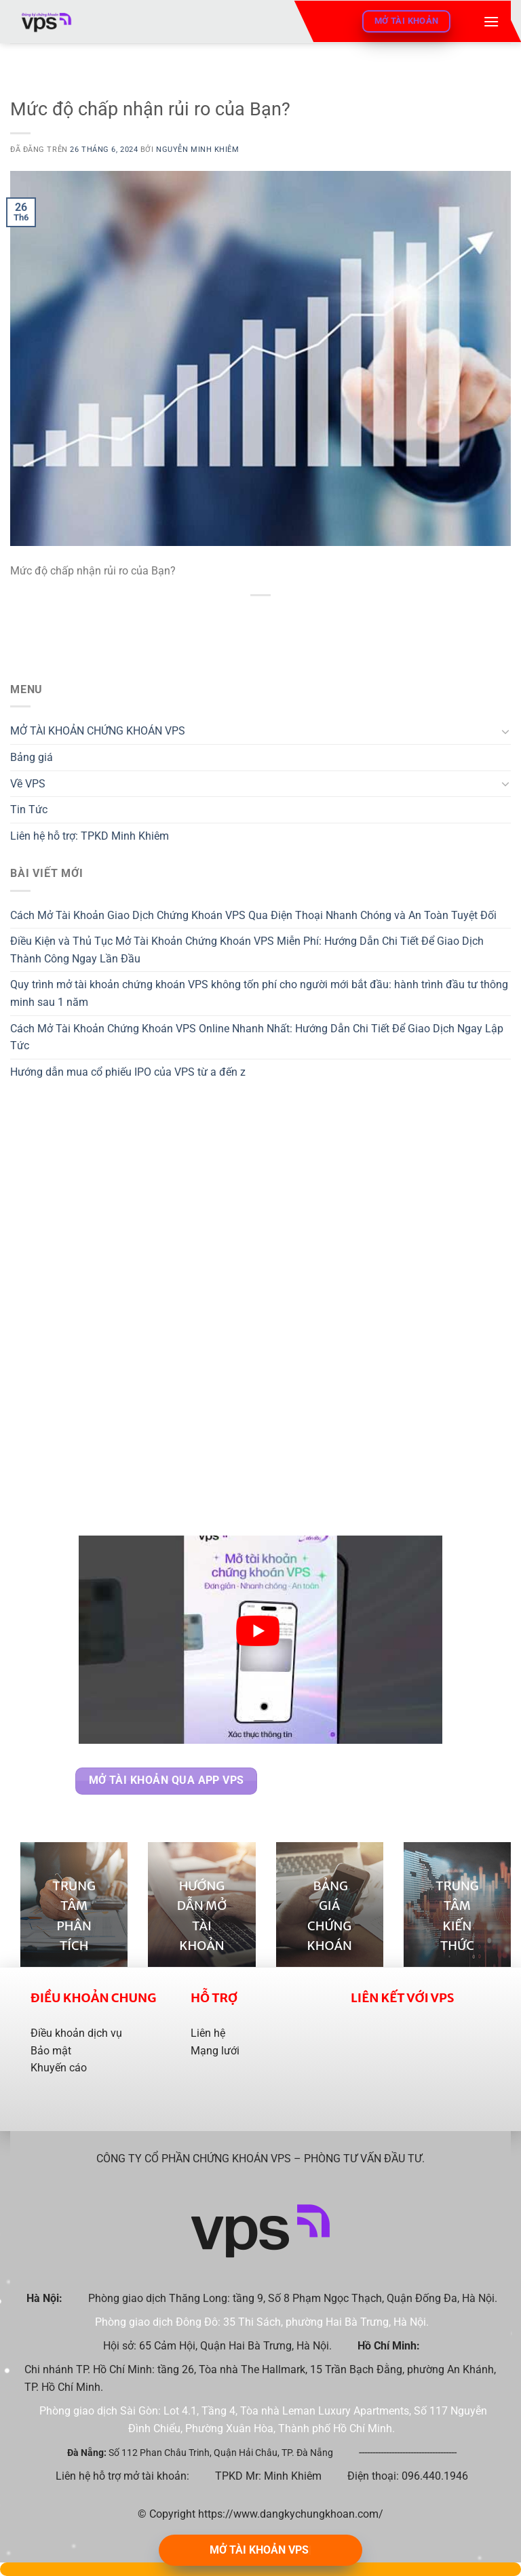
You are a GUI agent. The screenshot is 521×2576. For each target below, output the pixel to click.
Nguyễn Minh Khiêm (197, 149)
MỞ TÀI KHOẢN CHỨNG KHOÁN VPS (97, 730)
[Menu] (491, 21)
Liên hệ (208, 2033)
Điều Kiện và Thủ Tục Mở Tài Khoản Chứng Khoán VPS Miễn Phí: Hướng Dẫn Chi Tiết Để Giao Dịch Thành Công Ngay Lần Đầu (247, 950)
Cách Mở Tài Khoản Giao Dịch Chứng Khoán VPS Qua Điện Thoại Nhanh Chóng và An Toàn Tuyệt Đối (253, 915)
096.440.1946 (435, 2476)
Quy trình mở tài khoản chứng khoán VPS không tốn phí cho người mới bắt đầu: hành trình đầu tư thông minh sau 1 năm (259, 993)
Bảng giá (31, 757)
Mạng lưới (215, 2050)
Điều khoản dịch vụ (76, 2033)
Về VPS (27, 783)
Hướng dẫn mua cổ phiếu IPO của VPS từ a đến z (128, 1072)
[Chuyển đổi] (505, 731)
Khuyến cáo (59, 2067)
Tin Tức (28, 809)
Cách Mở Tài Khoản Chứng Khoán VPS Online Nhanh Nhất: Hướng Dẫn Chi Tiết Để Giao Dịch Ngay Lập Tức (256, 1037)
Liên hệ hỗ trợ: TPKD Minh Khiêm (89, 836)
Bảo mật (51, 2050)
